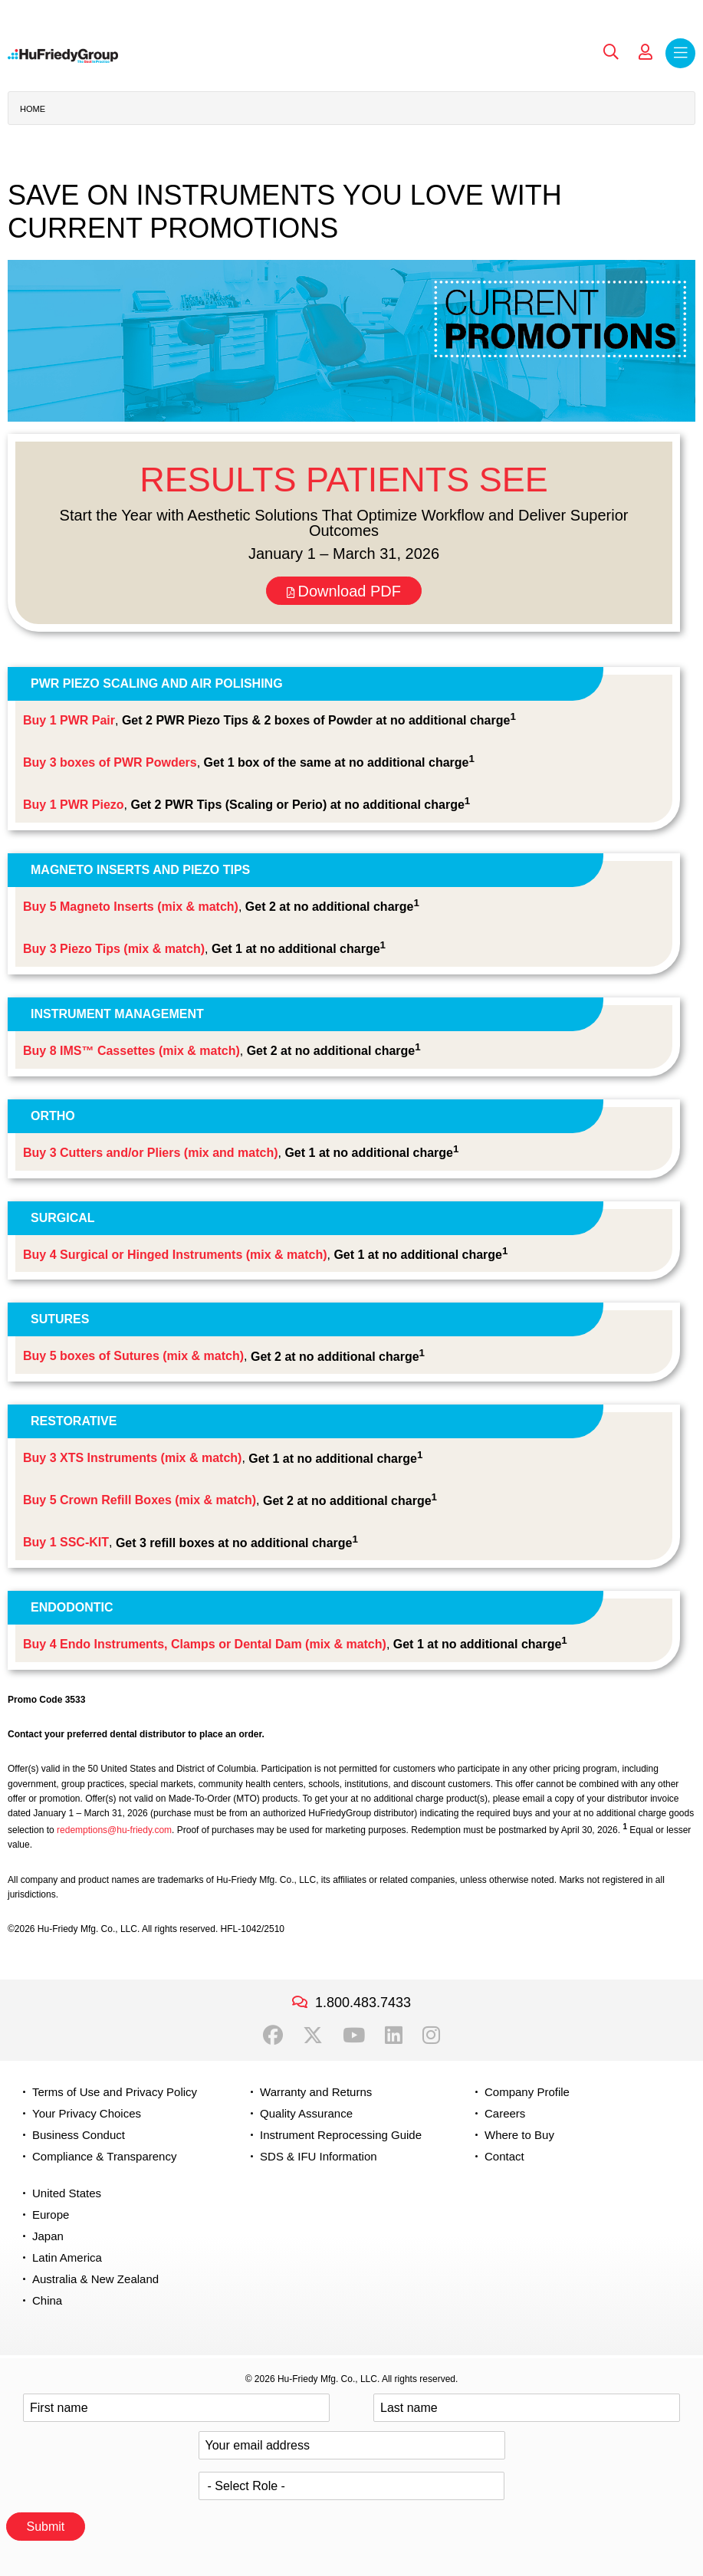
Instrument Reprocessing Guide (341, 2134)
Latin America (67, 2257)
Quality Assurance (306, 2113)
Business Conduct (78, 2134)
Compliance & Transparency (104, 2156)
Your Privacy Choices (86, 2113)
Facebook (273, 2035)
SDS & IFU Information (318, 2156)
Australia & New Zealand (95, 2278)
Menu (680, 53)
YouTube (354, 2035)
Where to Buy (519, 2134)
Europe (50, 2214)
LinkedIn (393, 2035)
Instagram (431, 2035)
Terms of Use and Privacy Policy (114, 2091)
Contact (504, 2156)
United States (66, 2193)
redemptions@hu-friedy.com (114, 1830)
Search (611, 52)
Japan (48, 2235)
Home (32, 108)
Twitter (313, 2035)
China (47, 2300)
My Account (645, 52)
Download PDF (344, 591)
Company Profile (527, 2091)
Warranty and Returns (316, 2091)
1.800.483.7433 (363, 2002)
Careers (505, 2113)
